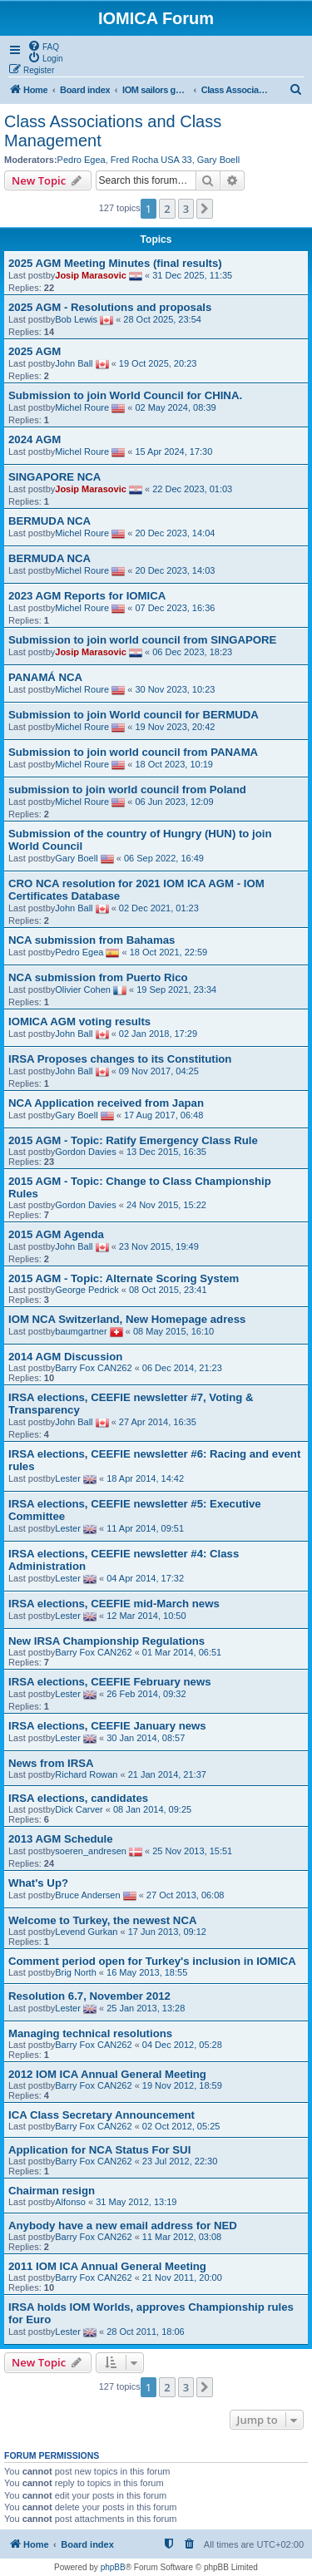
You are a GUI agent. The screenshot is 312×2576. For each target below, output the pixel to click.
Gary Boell (218, 160)
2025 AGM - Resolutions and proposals (109, 307)
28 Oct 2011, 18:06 (145, 2332)
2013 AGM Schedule (60, 1839)
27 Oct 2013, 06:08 (185, 1895)
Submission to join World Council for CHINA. (125, 395)
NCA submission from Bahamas (91, 940)
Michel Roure (82, 407)
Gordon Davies (85, 1152)
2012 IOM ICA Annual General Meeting (107, 2074)
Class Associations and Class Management (112, 131)
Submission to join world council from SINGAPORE (142, 640)
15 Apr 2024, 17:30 (173, 451)
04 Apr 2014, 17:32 (145, 1578)
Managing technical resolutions (90, 2033)
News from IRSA (51, 1763)
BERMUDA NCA (49, 521)
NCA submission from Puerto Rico (98, 977)
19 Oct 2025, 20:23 (158, 363)
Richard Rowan (86, 1774)
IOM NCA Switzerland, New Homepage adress (126, 1319)
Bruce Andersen (87, 1895)
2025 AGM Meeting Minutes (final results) (115, 263)
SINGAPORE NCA (54, 477)
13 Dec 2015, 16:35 (166, 1152)
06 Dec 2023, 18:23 (192, 652)
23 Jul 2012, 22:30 (180, 2161)
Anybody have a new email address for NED (122, 2225)
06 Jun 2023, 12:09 (174, 802)
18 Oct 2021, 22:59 (169, 952)
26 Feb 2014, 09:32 (146, 1694)
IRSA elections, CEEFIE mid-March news (114, 1603)
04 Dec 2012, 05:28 (182, 2045)
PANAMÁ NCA (45, 677)
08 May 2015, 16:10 (173, 1331)
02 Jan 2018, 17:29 (158, 1034)
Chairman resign (51, 2190)
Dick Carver (78, 1809)
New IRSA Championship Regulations (106, 1641)
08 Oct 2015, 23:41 (168, 1290)
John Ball (73, 363)
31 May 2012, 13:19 (136, 2202)
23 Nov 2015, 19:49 (159, 1246)
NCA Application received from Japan (106, 1103)
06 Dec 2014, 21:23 (182, 1368)
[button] (204, 209)
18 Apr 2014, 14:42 (145, 1478)
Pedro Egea (81, 160)
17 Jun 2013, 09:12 (167, 1932)
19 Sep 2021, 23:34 (176, 989)
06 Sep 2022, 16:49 (164, 858)
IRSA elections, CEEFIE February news (109, 1681)
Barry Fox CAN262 (93, 1368)
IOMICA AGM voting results (79, 1021)
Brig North (76, 1972)
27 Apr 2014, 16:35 (157, 1422)
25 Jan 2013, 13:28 (145, 2008)
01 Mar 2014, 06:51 (181, 1652)
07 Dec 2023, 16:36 (175, 608)
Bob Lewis (76, 319)
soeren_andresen (90, 1851)
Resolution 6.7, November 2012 (89, 1996)
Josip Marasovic (90, 275)
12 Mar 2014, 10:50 (146, 1616)
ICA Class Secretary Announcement (101, 2115)
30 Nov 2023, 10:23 (175, 689)
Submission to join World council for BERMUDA (133, 714)
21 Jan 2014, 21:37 (167, 1774)
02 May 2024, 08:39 (175, 407)
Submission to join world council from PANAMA (133, 752)
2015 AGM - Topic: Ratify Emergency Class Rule (133, 1140)
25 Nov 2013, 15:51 (192, 1851)
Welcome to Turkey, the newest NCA (102, 1920)
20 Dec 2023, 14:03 (175, 570)
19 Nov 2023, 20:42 (175, 727)
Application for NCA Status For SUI (99, 2150)
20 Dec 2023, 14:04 (175, 533)
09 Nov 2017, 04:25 (159, 1071)
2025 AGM (34, 351)
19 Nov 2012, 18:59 (182, 2085)
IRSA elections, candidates (78, 1798)
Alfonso (70, 2202)
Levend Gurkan (86, 1932)
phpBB (113, 2567)
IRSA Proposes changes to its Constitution (119, 1059)
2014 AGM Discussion (65, 1356)
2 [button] (167, 208)
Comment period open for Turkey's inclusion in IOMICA (152, 1961)
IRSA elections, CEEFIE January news (107, 1726)
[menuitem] (43, 46)
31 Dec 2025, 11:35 (192, 275)
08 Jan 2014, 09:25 (152, 1809)
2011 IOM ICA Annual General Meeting (107, 2266)
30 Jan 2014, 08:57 (145, 1738)
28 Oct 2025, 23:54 (162, 319)
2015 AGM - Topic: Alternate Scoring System (123, 1278)
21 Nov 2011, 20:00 (182, 2277)
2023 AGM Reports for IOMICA (87, 596)
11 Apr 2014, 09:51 (145, 1528)
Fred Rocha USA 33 (151, 160)
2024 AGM (34, 439)
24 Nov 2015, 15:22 (166, 1205)
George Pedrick (86, 1290)
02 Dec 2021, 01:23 (159, 908)
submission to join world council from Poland (127, 789)
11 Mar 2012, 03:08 (181, 2237)
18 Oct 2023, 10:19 (174, 764)
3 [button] (186, 208)
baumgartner (80, 1331)
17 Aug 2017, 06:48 (163, 1115)
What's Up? (38, 1883)
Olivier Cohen (83, 989)
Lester (68, 1478)
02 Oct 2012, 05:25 (181, 2126)
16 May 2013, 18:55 (146, 1972)
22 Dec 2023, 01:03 (192, 489)
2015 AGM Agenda (56, 1234)
